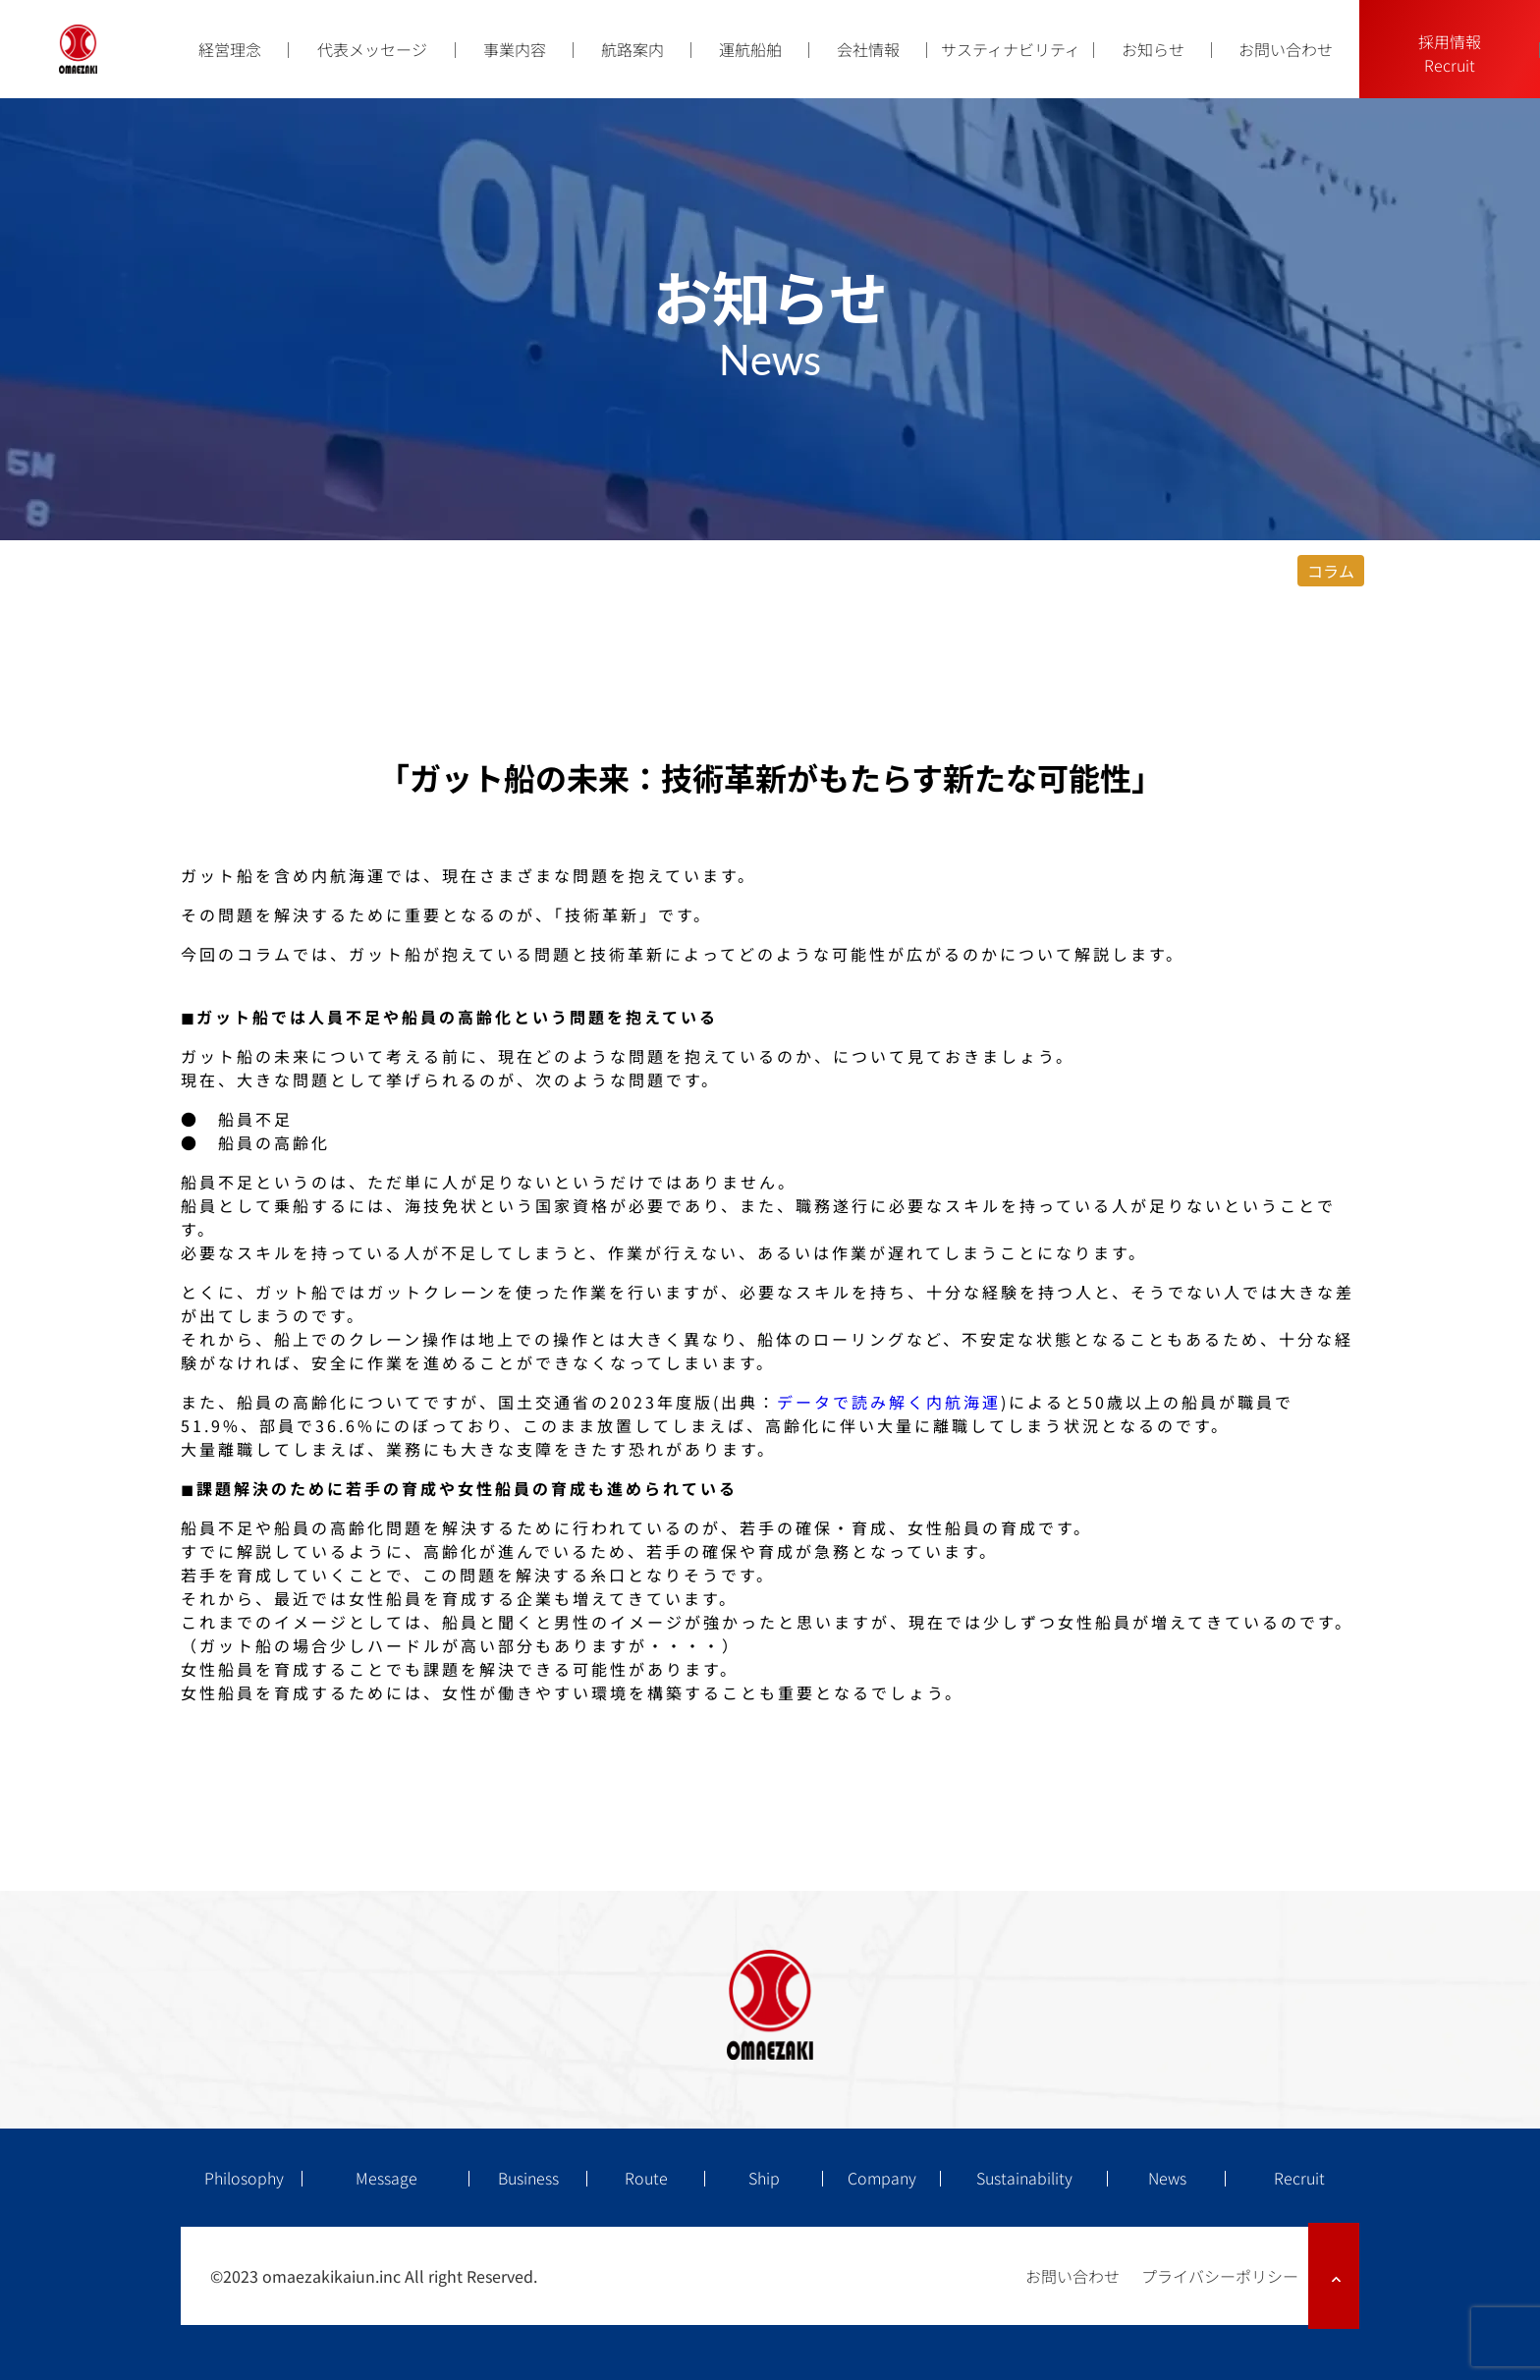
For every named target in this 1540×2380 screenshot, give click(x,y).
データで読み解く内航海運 (889, 1401)
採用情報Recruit (1449, 53)
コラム (1330, 570)
